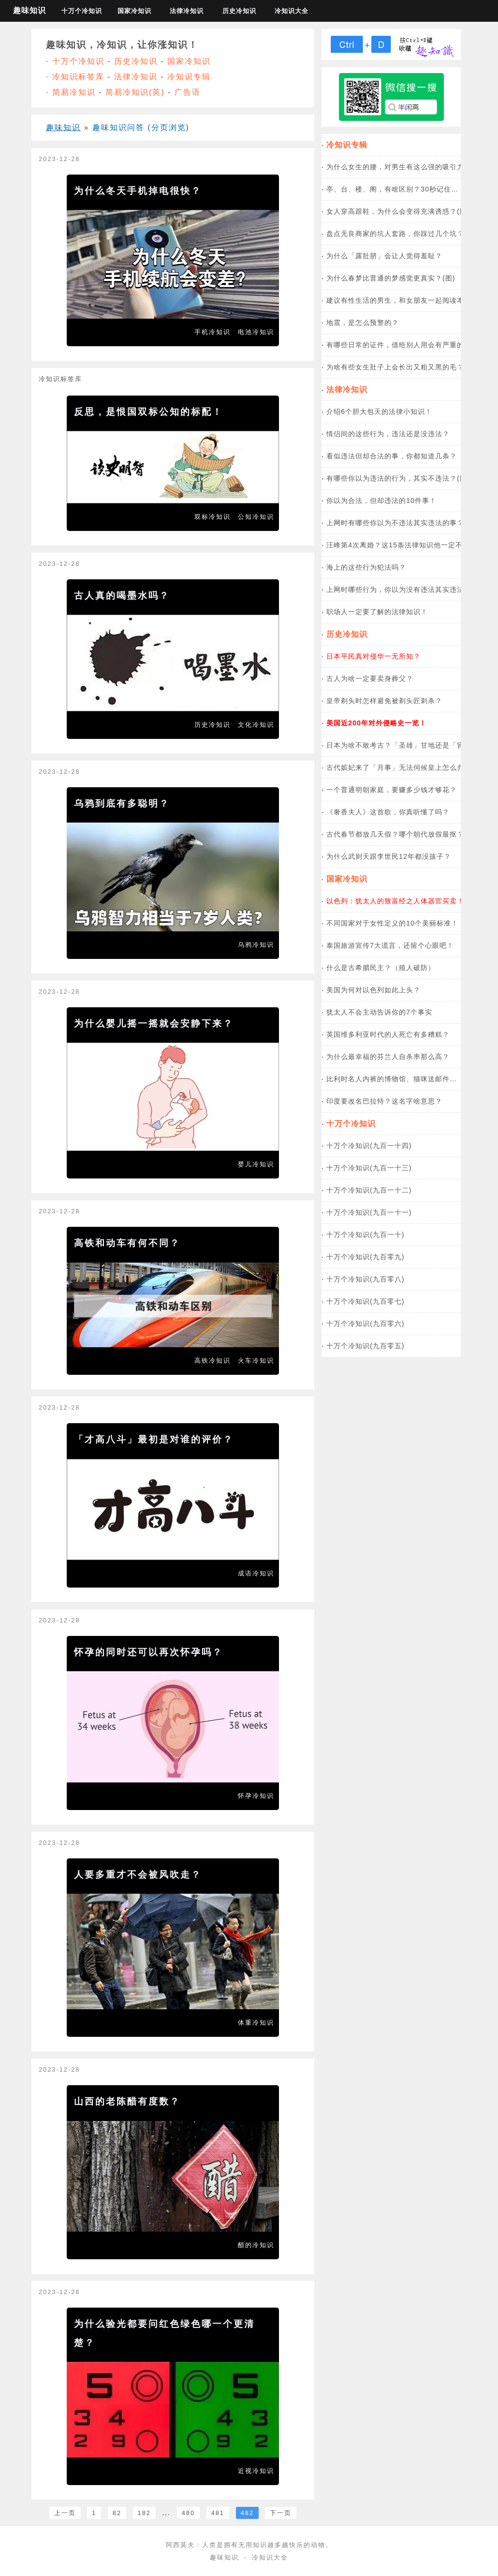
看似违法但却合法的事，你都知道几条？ (391, 456)
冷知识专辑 (189, 77)
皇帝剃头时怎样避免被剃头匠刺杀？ (384, 701)
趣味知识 (29, 10)
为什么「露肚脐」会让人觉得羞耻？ (384, 256)
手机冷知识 (212, 332)
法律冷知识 (187, 11)
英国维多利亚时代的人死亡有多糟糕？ (388, 1034)
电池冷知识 (256, 332)
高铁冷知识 (212, 1360)
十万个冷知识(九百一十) (365, 1234)
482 (247, 2513)
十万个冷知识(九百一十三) (369, 1168)
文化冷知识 (256, 724)
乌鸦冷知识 (256, 944)
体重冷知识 (256, 2022)
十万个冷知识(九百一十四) (369, 1145)
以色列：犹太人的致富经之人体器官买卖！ (395, 901)
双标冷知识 (212, 516)
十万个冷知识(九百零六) (365, 1323)
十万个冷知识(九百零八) (365, 1279)
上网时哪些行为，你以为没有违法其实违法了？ (402, 589)
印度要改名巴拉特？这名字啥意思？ (384, 1101)
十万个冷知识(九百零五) (365, 1346)
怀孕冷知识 (256, 1795)
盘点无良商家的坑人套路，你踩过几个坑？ (395, 233)
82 (117, 2513)
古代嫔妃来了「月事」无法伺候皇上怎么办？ (398, 767)
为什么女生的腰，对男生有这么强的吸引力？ (398, 167)
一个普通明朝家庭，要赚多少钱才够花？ (391, 790)
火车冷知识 (256, 1360)
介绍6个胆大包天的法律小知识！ (379, 411)
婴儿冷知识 (256, 1164)
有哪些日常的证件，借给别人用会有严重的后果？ (406, 345)
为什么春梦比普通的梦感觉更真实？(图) (390, 278)
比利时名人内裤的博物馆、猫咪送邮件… (391, 1079)
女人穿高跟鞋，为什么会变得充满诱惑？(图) (398, 211)
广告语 (188, 92)
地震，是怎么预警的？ (362, 322)
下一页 (281, 2513)
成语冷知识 (256, 1573)
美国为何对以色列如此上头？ (373, 990)
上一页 (65, 2513)
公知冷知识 (256, 516)
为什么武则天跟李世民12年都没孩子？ (388, 856)
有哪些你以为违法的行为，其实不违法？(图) (398, 478)
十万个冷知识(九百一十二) (369, 1190)
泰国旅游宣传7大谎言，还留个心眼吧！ (390, 945)
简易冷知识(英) (135, 92)
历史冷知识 (239, 11)
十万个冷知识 (81, 11)
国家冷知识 (134, 11)
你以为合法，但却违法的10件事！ (381, 500)
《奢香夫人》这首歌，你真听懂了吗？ (388, 812)
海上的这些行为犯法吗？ (366, 567)
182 (144, 2513)
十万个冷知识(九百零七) (365, 1301)
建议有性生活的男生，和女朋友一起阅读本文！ (402, 300)
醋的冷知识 (256, 2245)
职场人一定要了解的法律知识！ (377, 612)
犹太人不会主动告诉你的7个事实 (379, 1012)
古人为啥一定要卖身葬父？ (369, 678)
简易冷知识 (74, 92)
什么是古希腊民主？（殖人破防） (380, 968)
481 (217, 2513)
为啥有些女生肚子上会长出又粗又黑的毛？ (395, 367)
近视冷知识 (256, 2470)
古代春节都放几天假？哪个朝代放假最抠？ (395, 834)
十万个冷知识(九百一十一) (369, 1212)
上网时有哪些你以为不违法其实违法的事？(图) (401, 523)
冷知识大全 (291, 11)
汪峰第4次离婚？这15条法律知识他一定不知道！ (405, 545)
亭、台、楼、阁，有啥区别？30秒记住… (392, 189)
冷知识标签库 (78, 77)
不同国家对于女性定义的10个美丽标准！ (392, 923)
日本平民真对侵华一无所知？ (373, 656)
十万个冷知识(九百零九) (365, 1257)
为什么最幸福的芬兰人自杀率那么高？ (388, 1056)
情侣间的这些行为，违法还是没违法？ (388, 434)
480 (188, 2513)
